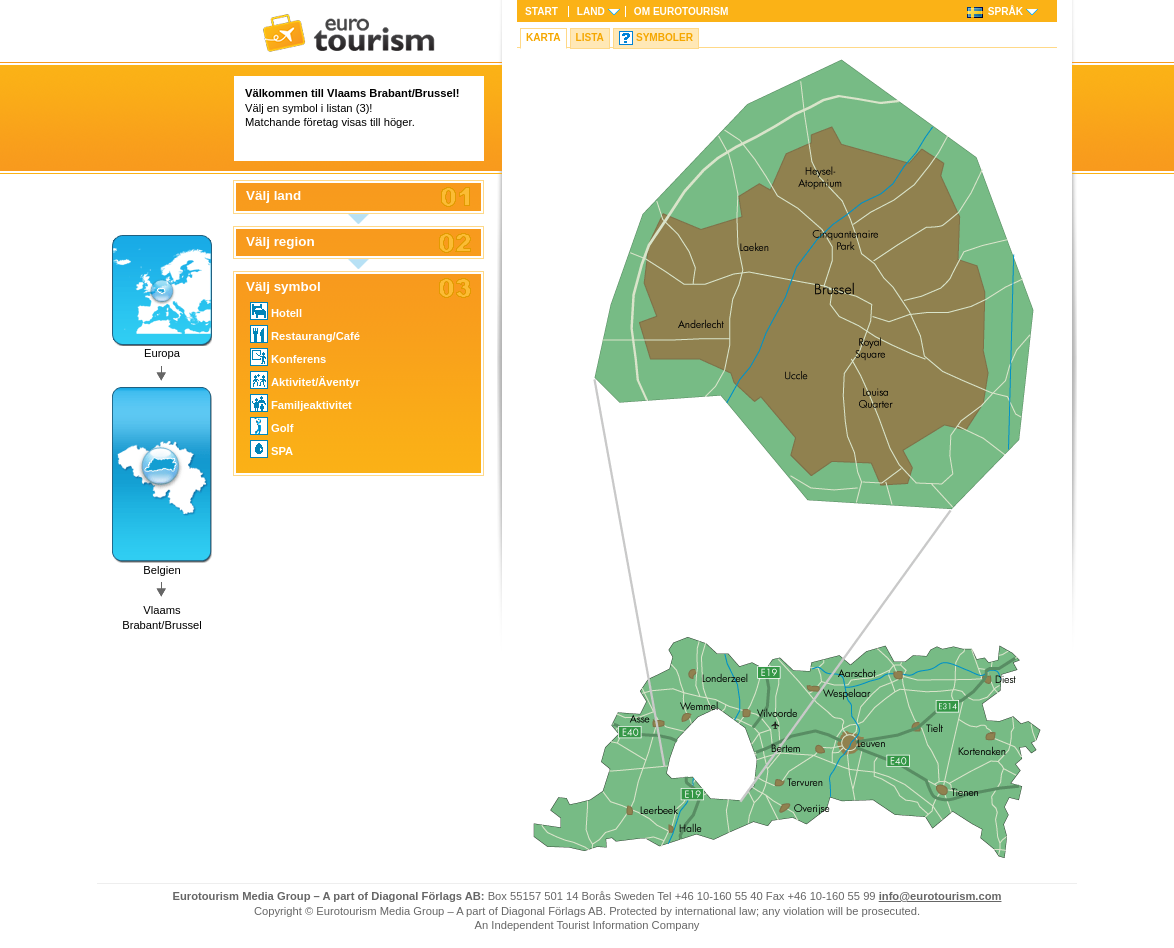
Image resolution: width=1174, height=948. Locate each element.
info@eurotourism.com (940, 896)
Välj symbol (283, 287)
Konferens (288, 357)
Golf (271, 426)
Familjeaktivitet (301, 403)
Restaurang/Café (305, 334)
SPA (271, 449)
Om (681, 11)
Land (591, 11)
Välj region (280, 242)
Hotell (276, 311)
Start (541, 11)
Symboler (664, 37)
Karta (543, 37)
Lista (590, 37)
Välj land (273, 196)
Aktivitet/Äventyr (305, 380)
